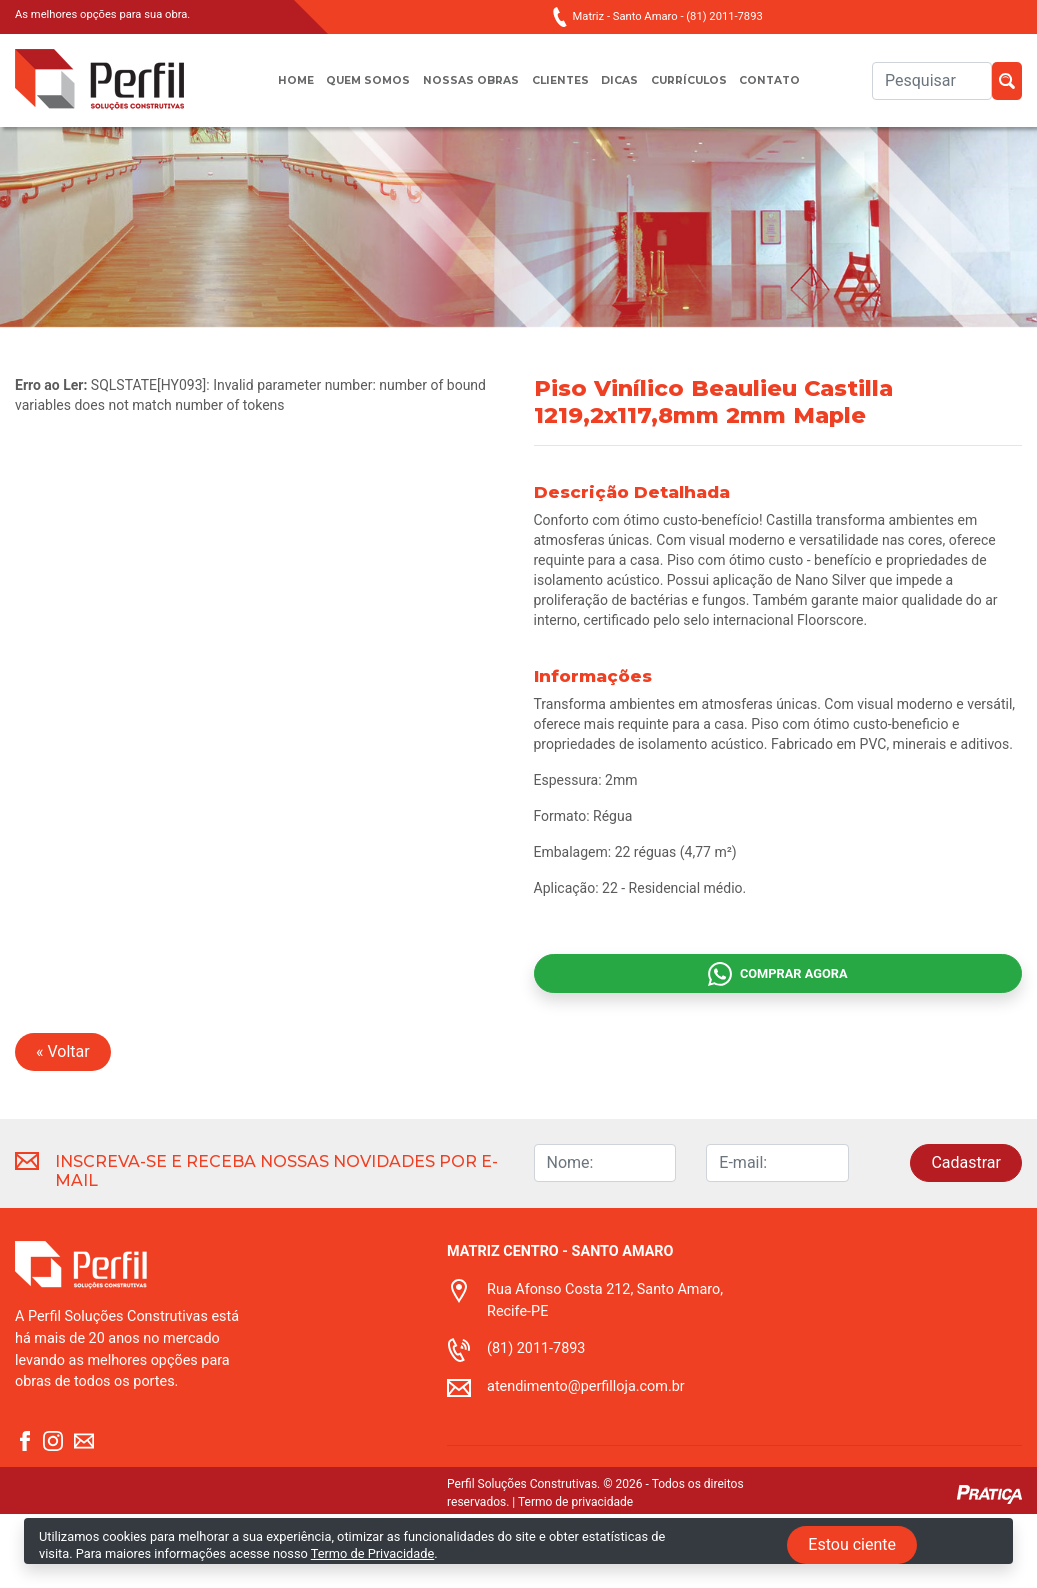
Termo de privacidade (575, 1576)
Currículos (704, 90)
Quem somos (350, 90)
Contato (797, 90)
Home (267, 90)
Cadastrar (966, 1236)
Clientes (561, 90)
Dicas (627, 90)
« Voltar (63, 1125)
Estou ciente (852, 1544)
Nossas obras (462, 90)
